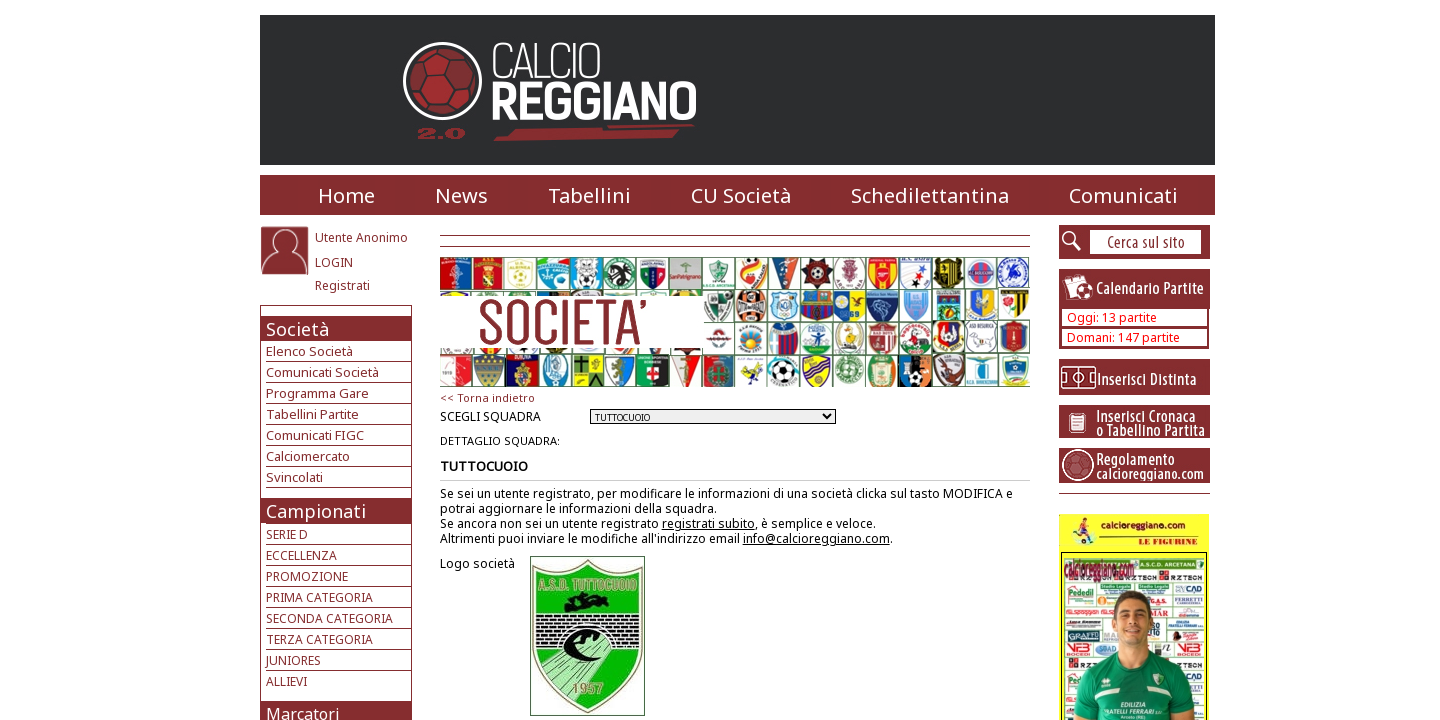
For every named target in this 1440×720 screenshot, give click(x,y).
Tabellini (589, 195)
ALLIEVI (286, 681)
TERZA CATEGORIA (319, 639)
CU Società (741, 195)
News (461, 195)
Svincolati (294, 477)
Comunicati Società (322, 372)
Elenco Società (309, 351)
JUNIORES (293, 660)
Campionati (316, 511)
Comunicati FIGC (315, 435)
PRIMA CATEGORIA (319, 597)
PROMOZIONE (307, 576)
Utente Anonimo (361, 237)
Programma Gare (317, 393)
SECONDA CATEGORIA (329, 618)
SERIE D (287, 534)
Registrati (342, 285)
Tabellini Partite (312, 414)
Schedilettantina (930, 195)
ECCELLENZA (301, 555)
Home (346, 195)
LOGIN (334, 262)
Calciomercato (308, 456)
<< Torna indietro (487, 397)
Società (297, 329)
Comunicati (1123, 195)
